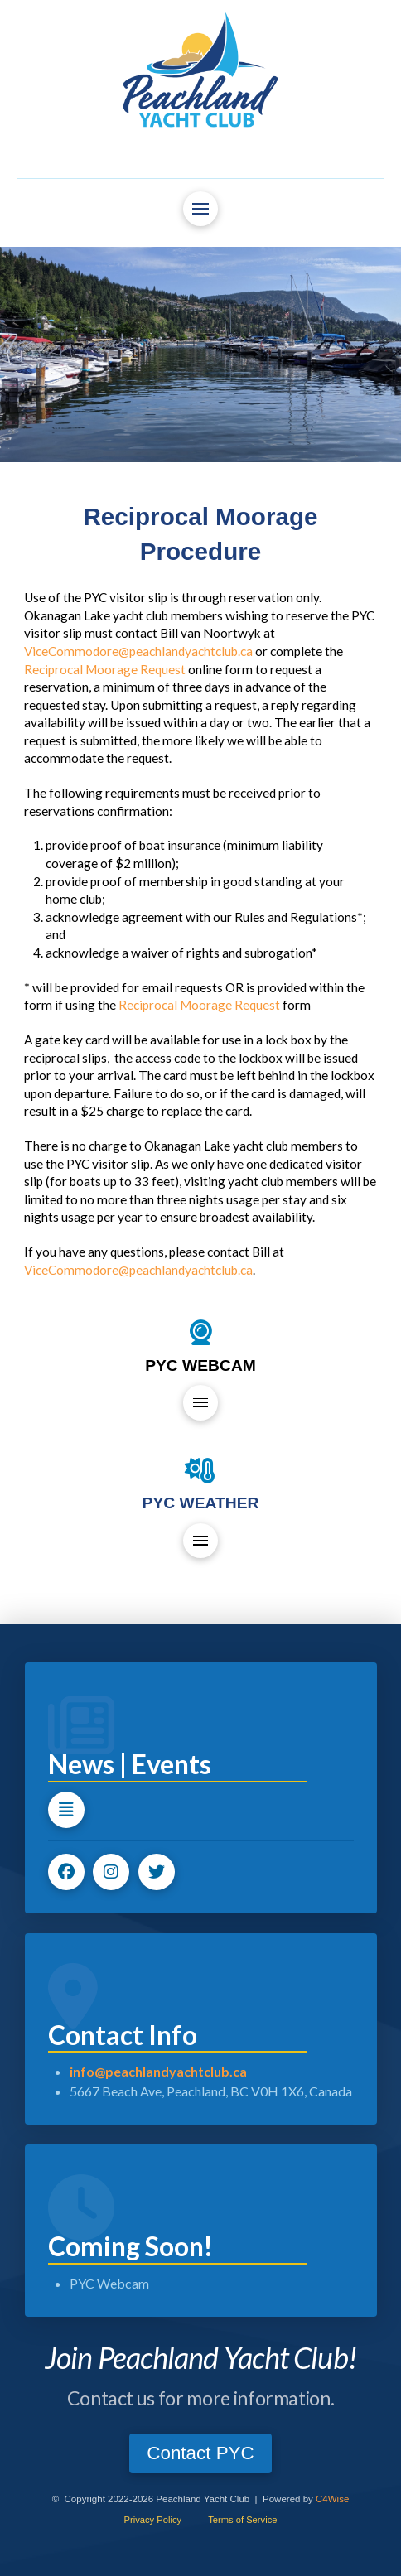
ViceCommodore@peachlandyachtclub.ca (138, 651)
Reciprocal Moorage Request (105, 669)
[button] (200, 208)
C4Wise (332, 2499)
